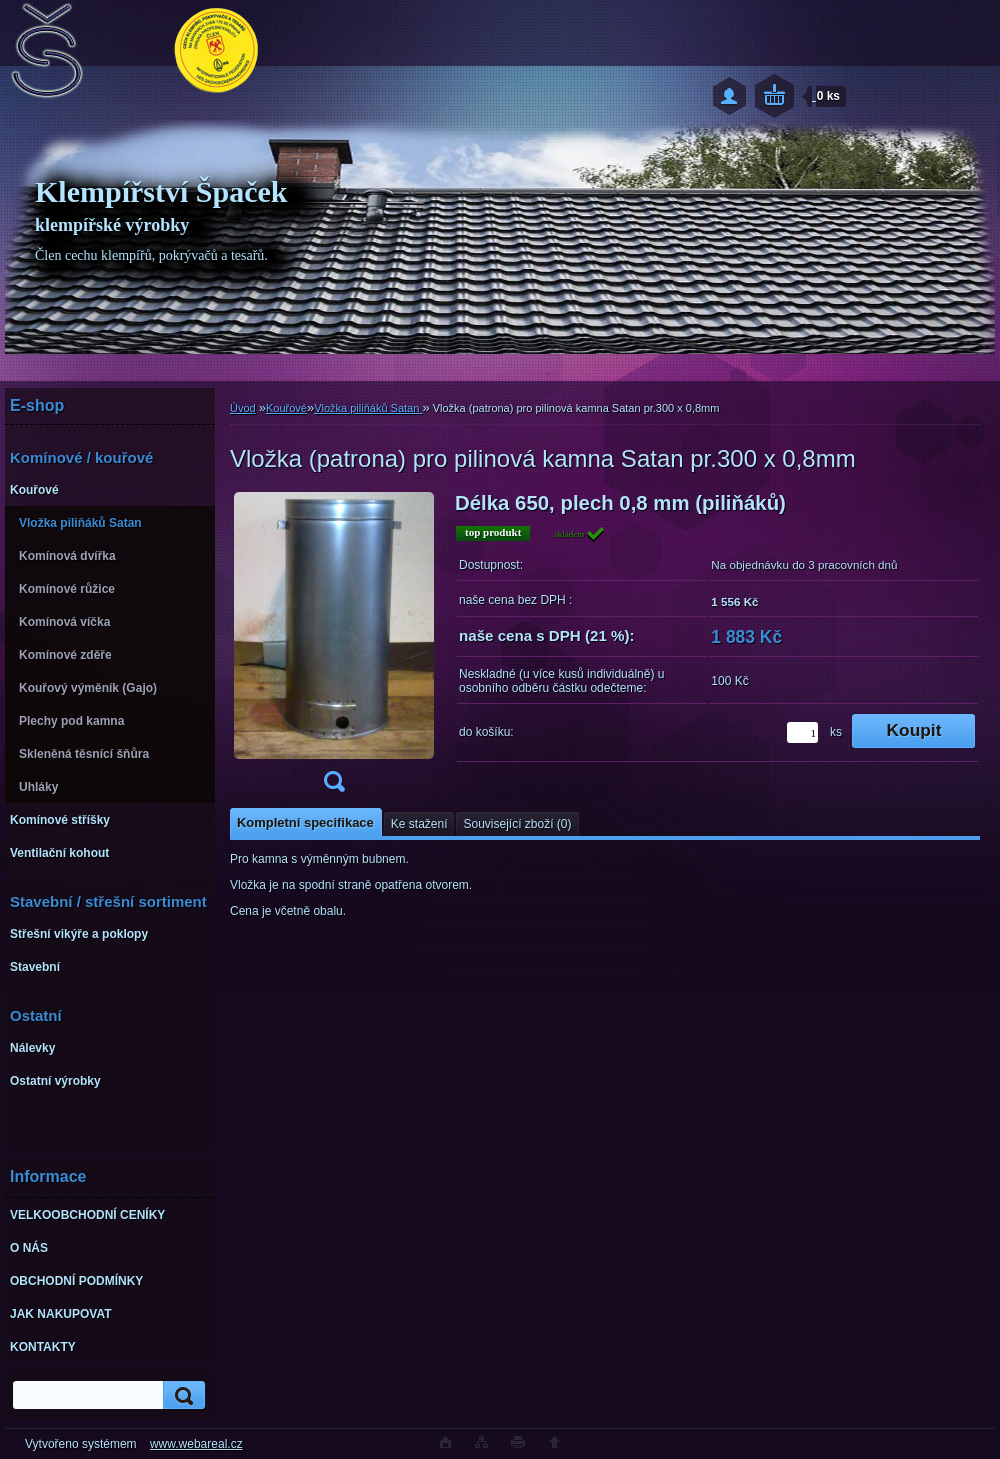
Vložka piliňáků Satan (368, 408)
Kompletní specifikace (305, 822)
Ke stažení (419, 824)
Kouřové (286, 408)
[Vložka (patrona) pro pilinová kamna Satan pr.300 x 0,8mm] (334, 648)
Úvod (243, 408)
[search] (181, 1395)
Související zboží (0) (517, 824)
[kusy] (802, 732)
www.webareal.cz (196, 1444)
